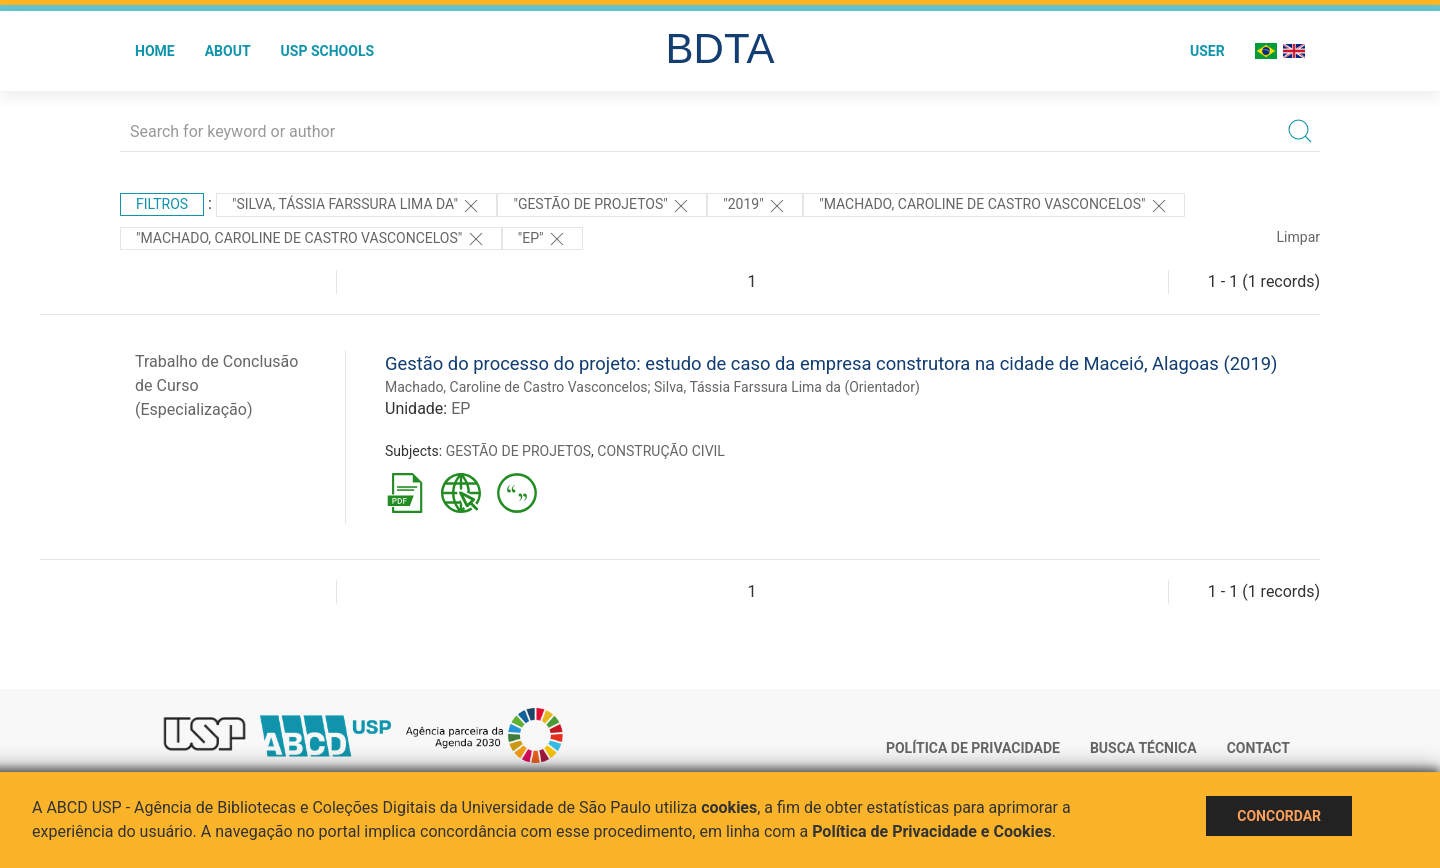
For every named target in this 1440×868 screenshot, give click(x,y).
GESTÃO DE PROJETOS (518, 451)
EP (460, 408)
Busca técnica (1143, 748)
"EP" (542, 239)
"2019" (755, 206)
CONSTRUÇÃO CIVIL (661, 451)
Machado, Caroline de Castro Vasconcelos (516, 387)
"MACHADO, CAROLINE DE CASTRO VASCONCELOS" (311, 239)
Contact (1258, 748)
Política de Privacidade (973, 748)
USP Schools (328, 51)
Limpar (1298, 237)
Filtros (162, 204)
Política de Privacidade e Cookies (932, 831)
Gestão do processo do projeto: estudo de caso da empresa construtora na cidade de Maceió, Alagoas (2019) (831, 363)
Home (155, 51)
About (228, 51)
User (1207, 51)
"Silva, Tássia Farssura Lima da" (356, 206)
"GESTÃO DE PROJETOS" (602, 206)
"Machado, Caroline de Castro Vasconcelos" (994, 206)
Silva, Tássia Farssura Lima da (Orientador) (787, 387)
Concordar (1279, 816)
